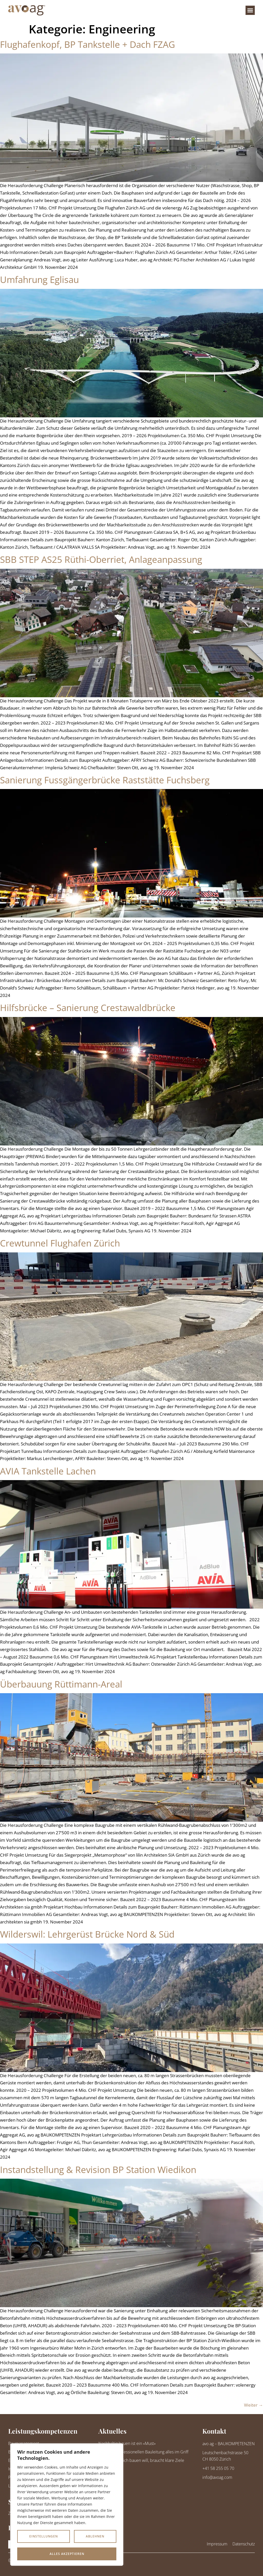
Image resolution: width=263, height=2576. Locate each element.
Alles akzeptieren (67, 2554)
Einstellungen (43, 2536)
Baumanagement (23, 2443)
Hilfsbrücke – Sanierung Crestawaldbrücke (87, 1008)
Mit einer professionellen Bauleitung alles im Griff (143, 2452)
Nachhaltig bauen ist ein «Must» (127, 2443)
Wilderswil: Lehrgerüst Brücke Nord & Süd (87, 1934)
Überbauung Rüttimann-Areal (61, 1684)
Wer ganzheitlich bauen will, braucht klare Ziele (141, 2460)
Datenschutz (243, 2544)
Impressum (217, 2544)
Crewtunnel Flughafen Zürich (60, 1243)
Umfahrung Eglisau (39, 279)
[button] (250, 10)
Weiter (253, 2405)
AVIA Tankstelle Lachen (48, 1471)
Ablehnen (95, 2536)
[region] (66, 2505)
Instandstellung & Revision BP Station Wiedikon (98, 2170)
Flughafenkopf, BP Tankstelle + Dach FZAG (87, 44)
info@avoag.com (217, 2477)
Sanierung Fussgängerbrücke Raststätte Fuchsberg (105, 780)
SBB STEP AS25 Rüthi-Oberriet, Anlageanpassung (101, 559)
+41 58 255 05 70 (218, 2468)
